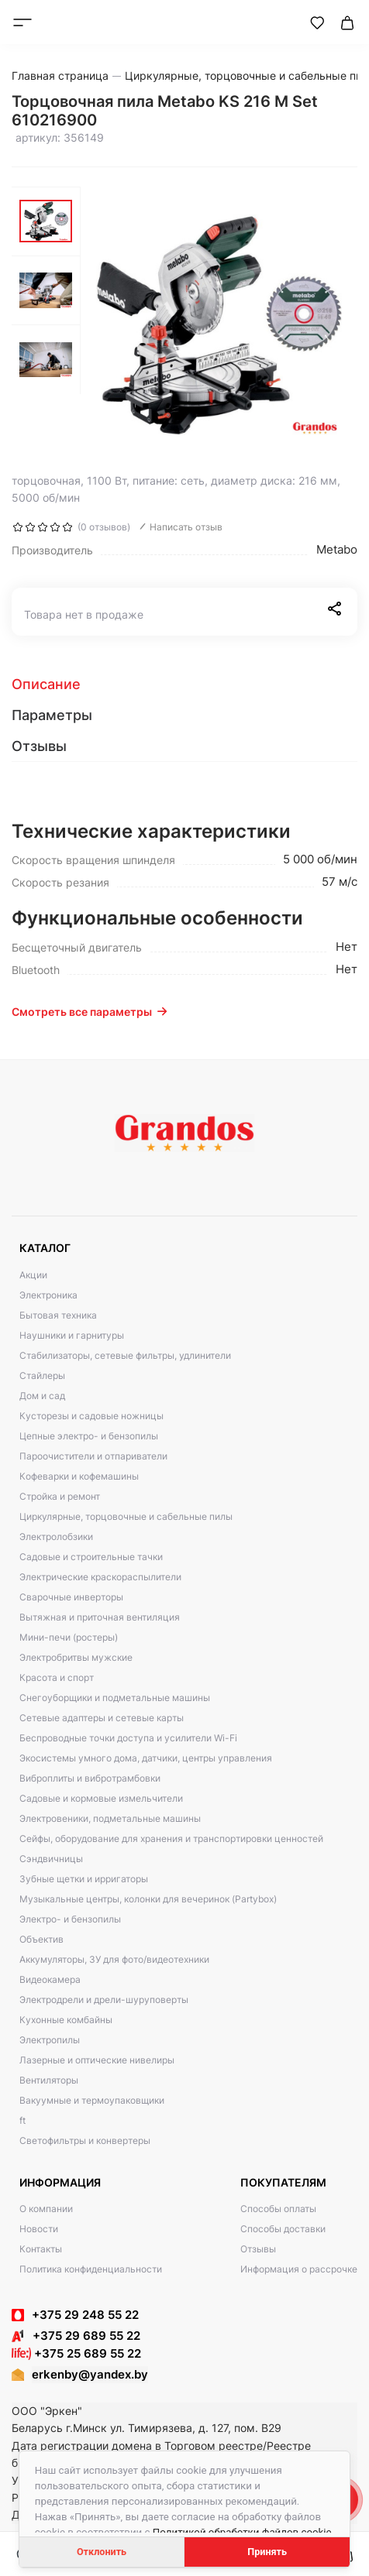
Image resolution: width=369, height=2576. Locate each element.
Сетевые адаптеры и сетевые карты (101, 1718)
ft (22, 2120)
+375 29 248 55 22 (85, 2314)
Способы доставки (283, 2229)
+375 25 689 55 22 (76, 2353)
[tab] (184, 684)
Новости (38, 2229)
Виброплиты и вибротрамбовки (89, 1778)
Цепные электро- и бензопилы (88, 1436)
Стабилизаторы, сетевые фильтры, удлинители (125, 1355)
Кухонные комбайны (65, 2019)
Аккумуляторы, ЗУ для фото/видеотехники (114, 1959)
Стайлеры (42, 1375)
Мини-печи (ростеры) (68, 1637)
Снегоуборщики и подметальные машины (114, 1697)
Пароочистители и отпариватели (93, 1456)
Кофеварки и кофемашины (79, 1476)
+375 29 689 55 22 (76, 2335)
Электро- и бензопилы (70, 1919)
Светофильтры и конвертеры (84, 2140)
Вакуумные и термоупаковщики (91, 2100)
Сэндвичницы (51, 1858)
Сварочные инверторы (71, 1597)
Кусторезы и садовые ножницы (91, 1416)
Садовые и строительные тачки (91, 1556)
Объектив (41, 1939)
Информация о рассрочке (298, 2269)
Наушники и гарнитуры (71, 1335)
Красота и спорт (56, 1677)
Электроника (48, 1295)
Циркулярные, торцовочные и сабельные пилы (126, 1516)
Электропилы (49, 2040)
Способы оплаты (278, 2208)
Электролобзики (56, 1536)
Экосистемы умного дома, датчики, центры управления (145, 1758)
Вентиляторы (48, 2080)
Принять (267, 2551)
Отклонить (101, 2551)
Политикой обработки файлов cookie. (243, 2532)
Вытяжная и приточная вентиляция (99, 1617)
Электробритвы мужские (76, 1657)
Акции (33, 1275)
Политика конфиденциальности (90, 2269)
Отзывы (258, 2249)
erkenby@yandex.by (90, 2374)
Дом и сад (42, 1395)
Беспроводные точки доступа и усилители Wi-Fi (128, 1738)
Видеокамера (50, 1979)
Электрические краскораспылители (100, 1577)
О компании (46, 2208)
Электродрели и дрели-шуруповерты (103, 1999)
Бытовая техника (58, 1315)
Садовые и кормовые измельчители (101, 1798)
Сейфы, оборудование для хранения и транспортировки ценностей (171, 1838)
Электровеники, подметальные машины (110, 1818)
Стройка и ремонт (59, 1496)
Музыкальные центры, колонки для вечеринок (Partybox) (148, 1899)
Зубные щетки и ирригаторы (83, 1879)
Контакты (40, 2249)
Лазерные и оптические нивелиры (96, 2060)
